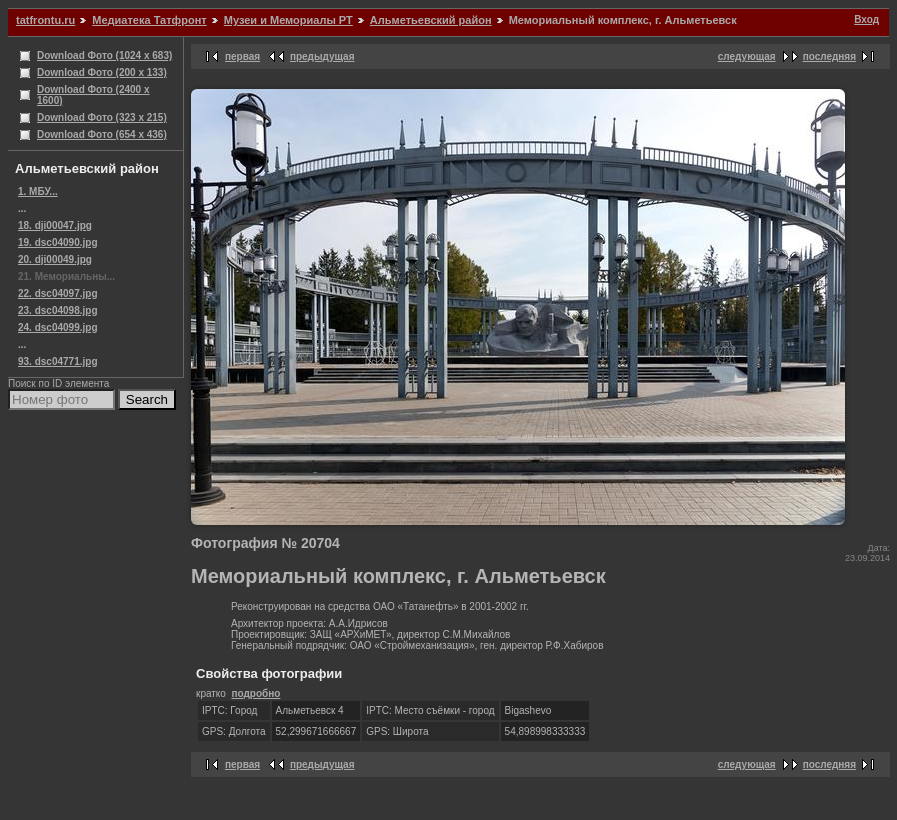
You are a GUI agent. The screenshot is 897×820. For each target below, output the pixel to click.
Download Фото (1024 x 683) (104, 55)
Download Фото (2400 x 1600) (93, 95)
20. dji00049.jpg (55, 259)
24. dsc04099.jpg (58, 327)
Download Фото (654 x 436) (102, 134)
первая (242, 56)
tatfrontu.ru (45, 20)
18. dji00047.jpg (55, 225)
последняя (829, 56)
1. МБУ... (38, 191)
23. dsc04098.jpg (58, 310)
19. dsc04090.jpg (58, 242)
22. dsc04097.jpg (58, 293)
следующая (747, 56)
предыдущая (322, 56)
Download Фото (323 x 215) (102, 117)
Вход (866, 19)
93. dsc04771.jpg (58, 361)
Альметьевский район (431, 20)
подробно (255, 693)
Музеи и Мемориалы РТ (288, 20)
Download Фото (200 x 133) (102, 72)
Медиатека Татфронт (149, 20)
